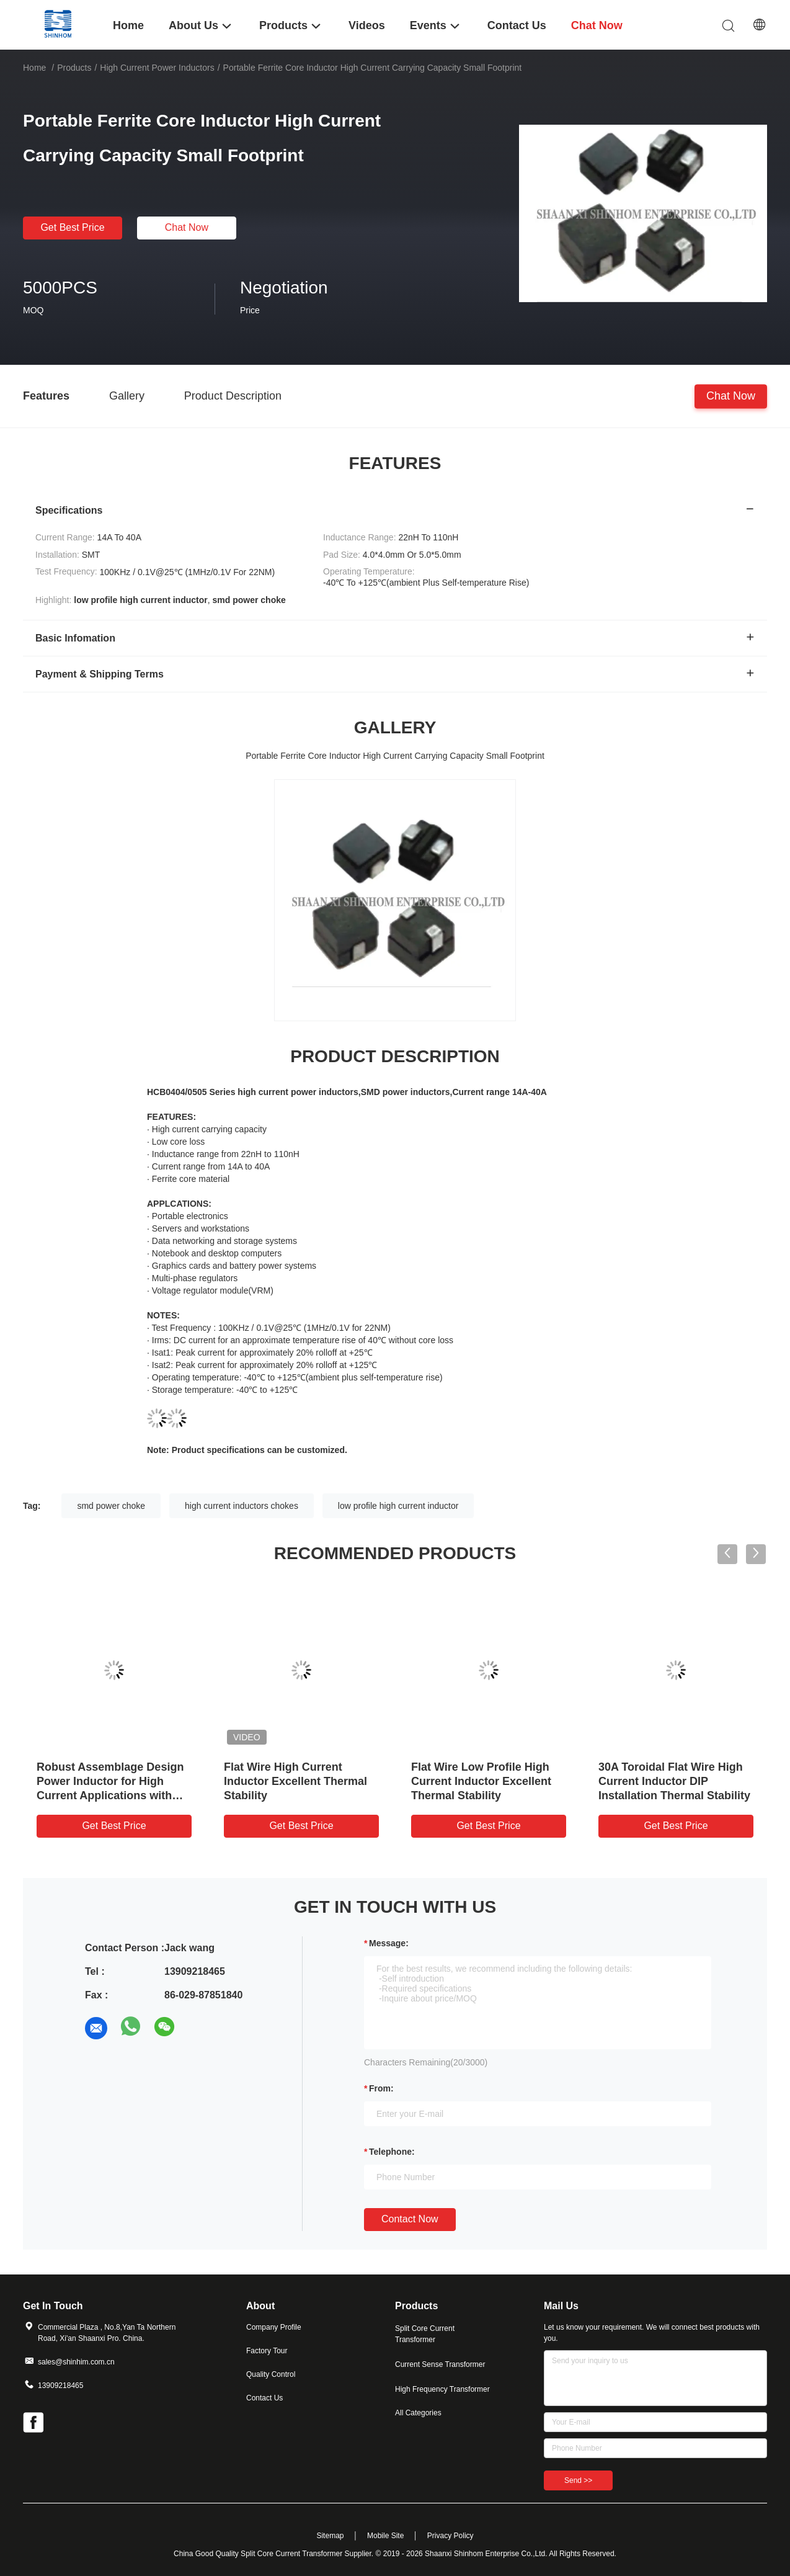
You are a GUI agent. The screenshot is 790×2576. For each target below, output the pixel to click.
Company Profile (273, 2327)
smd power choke (111, 1506)
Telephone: (392, 2152)
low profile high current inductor (398, 1506)
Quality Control (270, 2374)
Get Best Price (72, 227)
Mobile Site (385, 2535)
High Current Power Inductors (157, 68)
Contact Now (409, 2219)
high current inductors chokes (241, 1506)
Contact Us (264, 2398)
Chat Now (186, 227)
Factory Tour (266, 2350)
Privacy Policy (450, 2535)
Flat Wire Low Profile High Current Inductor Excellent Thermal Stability (481, 1781)
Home (34, 68)
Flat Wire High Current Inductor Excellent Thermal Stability (295, 1781)
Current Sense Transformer (440, 2364)
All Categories (418, 2412)
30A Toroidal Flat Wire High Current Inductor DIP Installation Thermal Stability (674, 1781)
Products (74, 68)
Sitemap (330, 2535)
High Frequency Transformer (442, 2389)
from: (381, 2088)
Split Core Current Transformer (425, 2334)
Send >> (578, 2480)
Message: (389, 1943)
